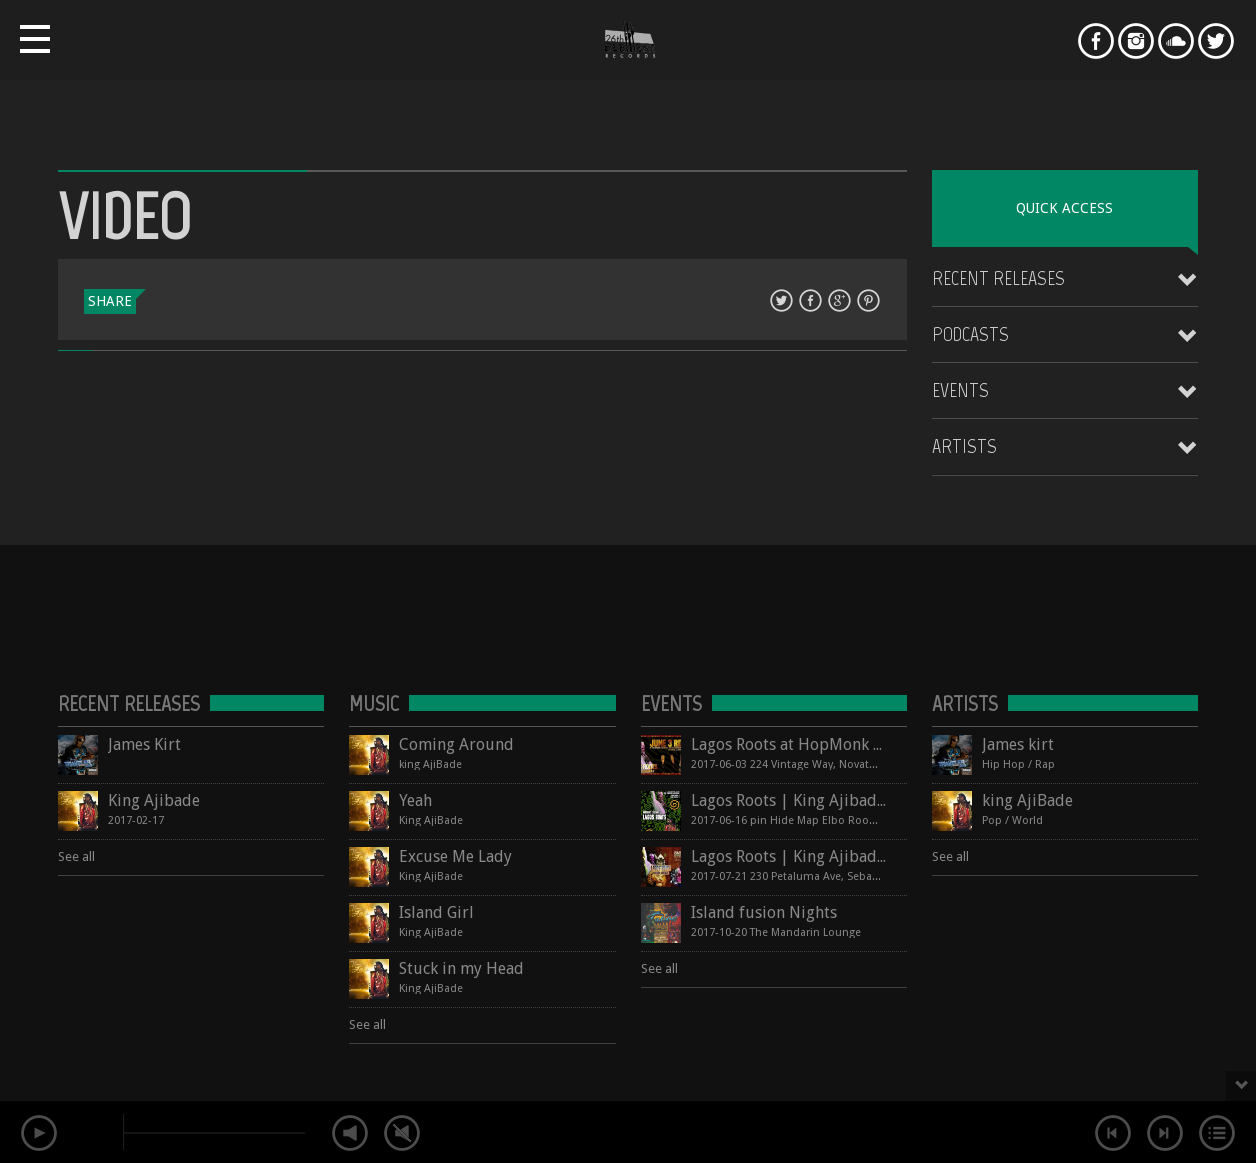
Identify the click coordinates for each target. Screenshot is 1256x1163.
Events (960, 390)
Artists (964, 446)
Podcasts (970, 334)
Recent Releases (998, 278)
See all (76, 856)
